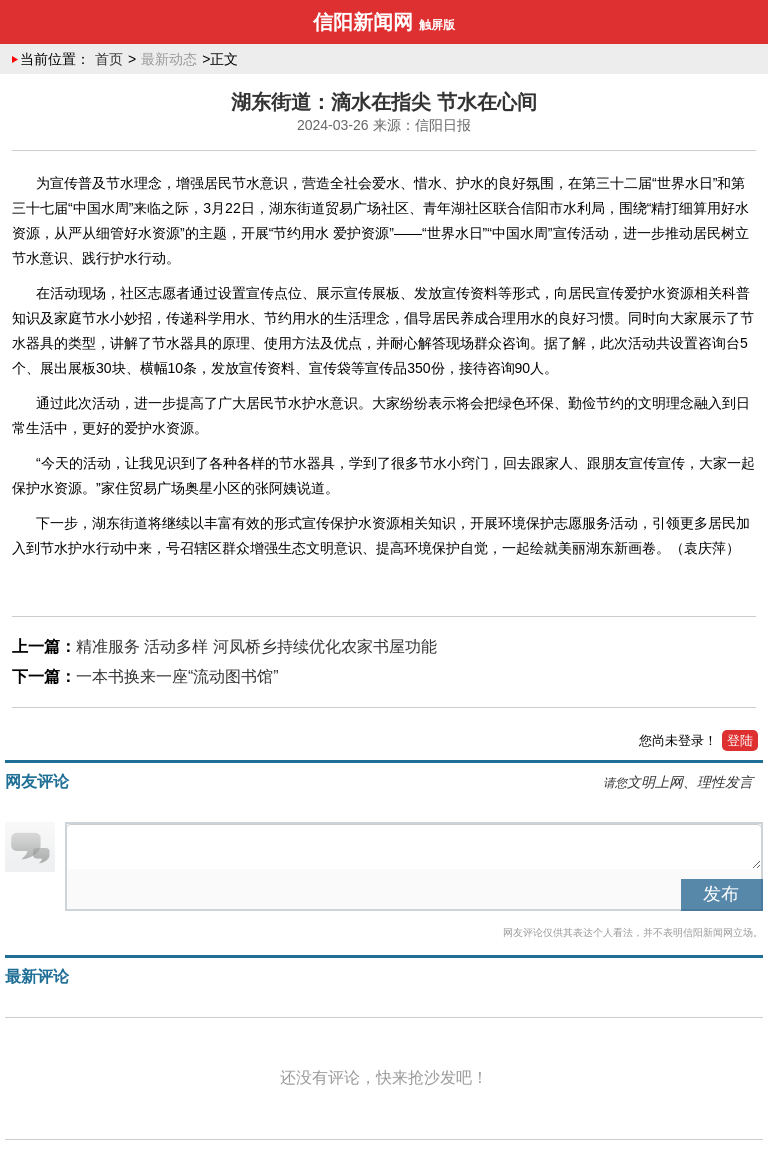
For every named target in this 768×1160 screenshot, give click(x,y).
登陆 (740, 740)
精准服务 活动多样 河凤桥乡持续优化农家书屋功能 (256, 646)
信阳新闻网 (363, 22)
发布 (721, 894)
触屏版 (437, 25)
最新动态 (169, 59)
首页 (109, 59)
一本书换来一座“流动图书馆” (177, 676)
